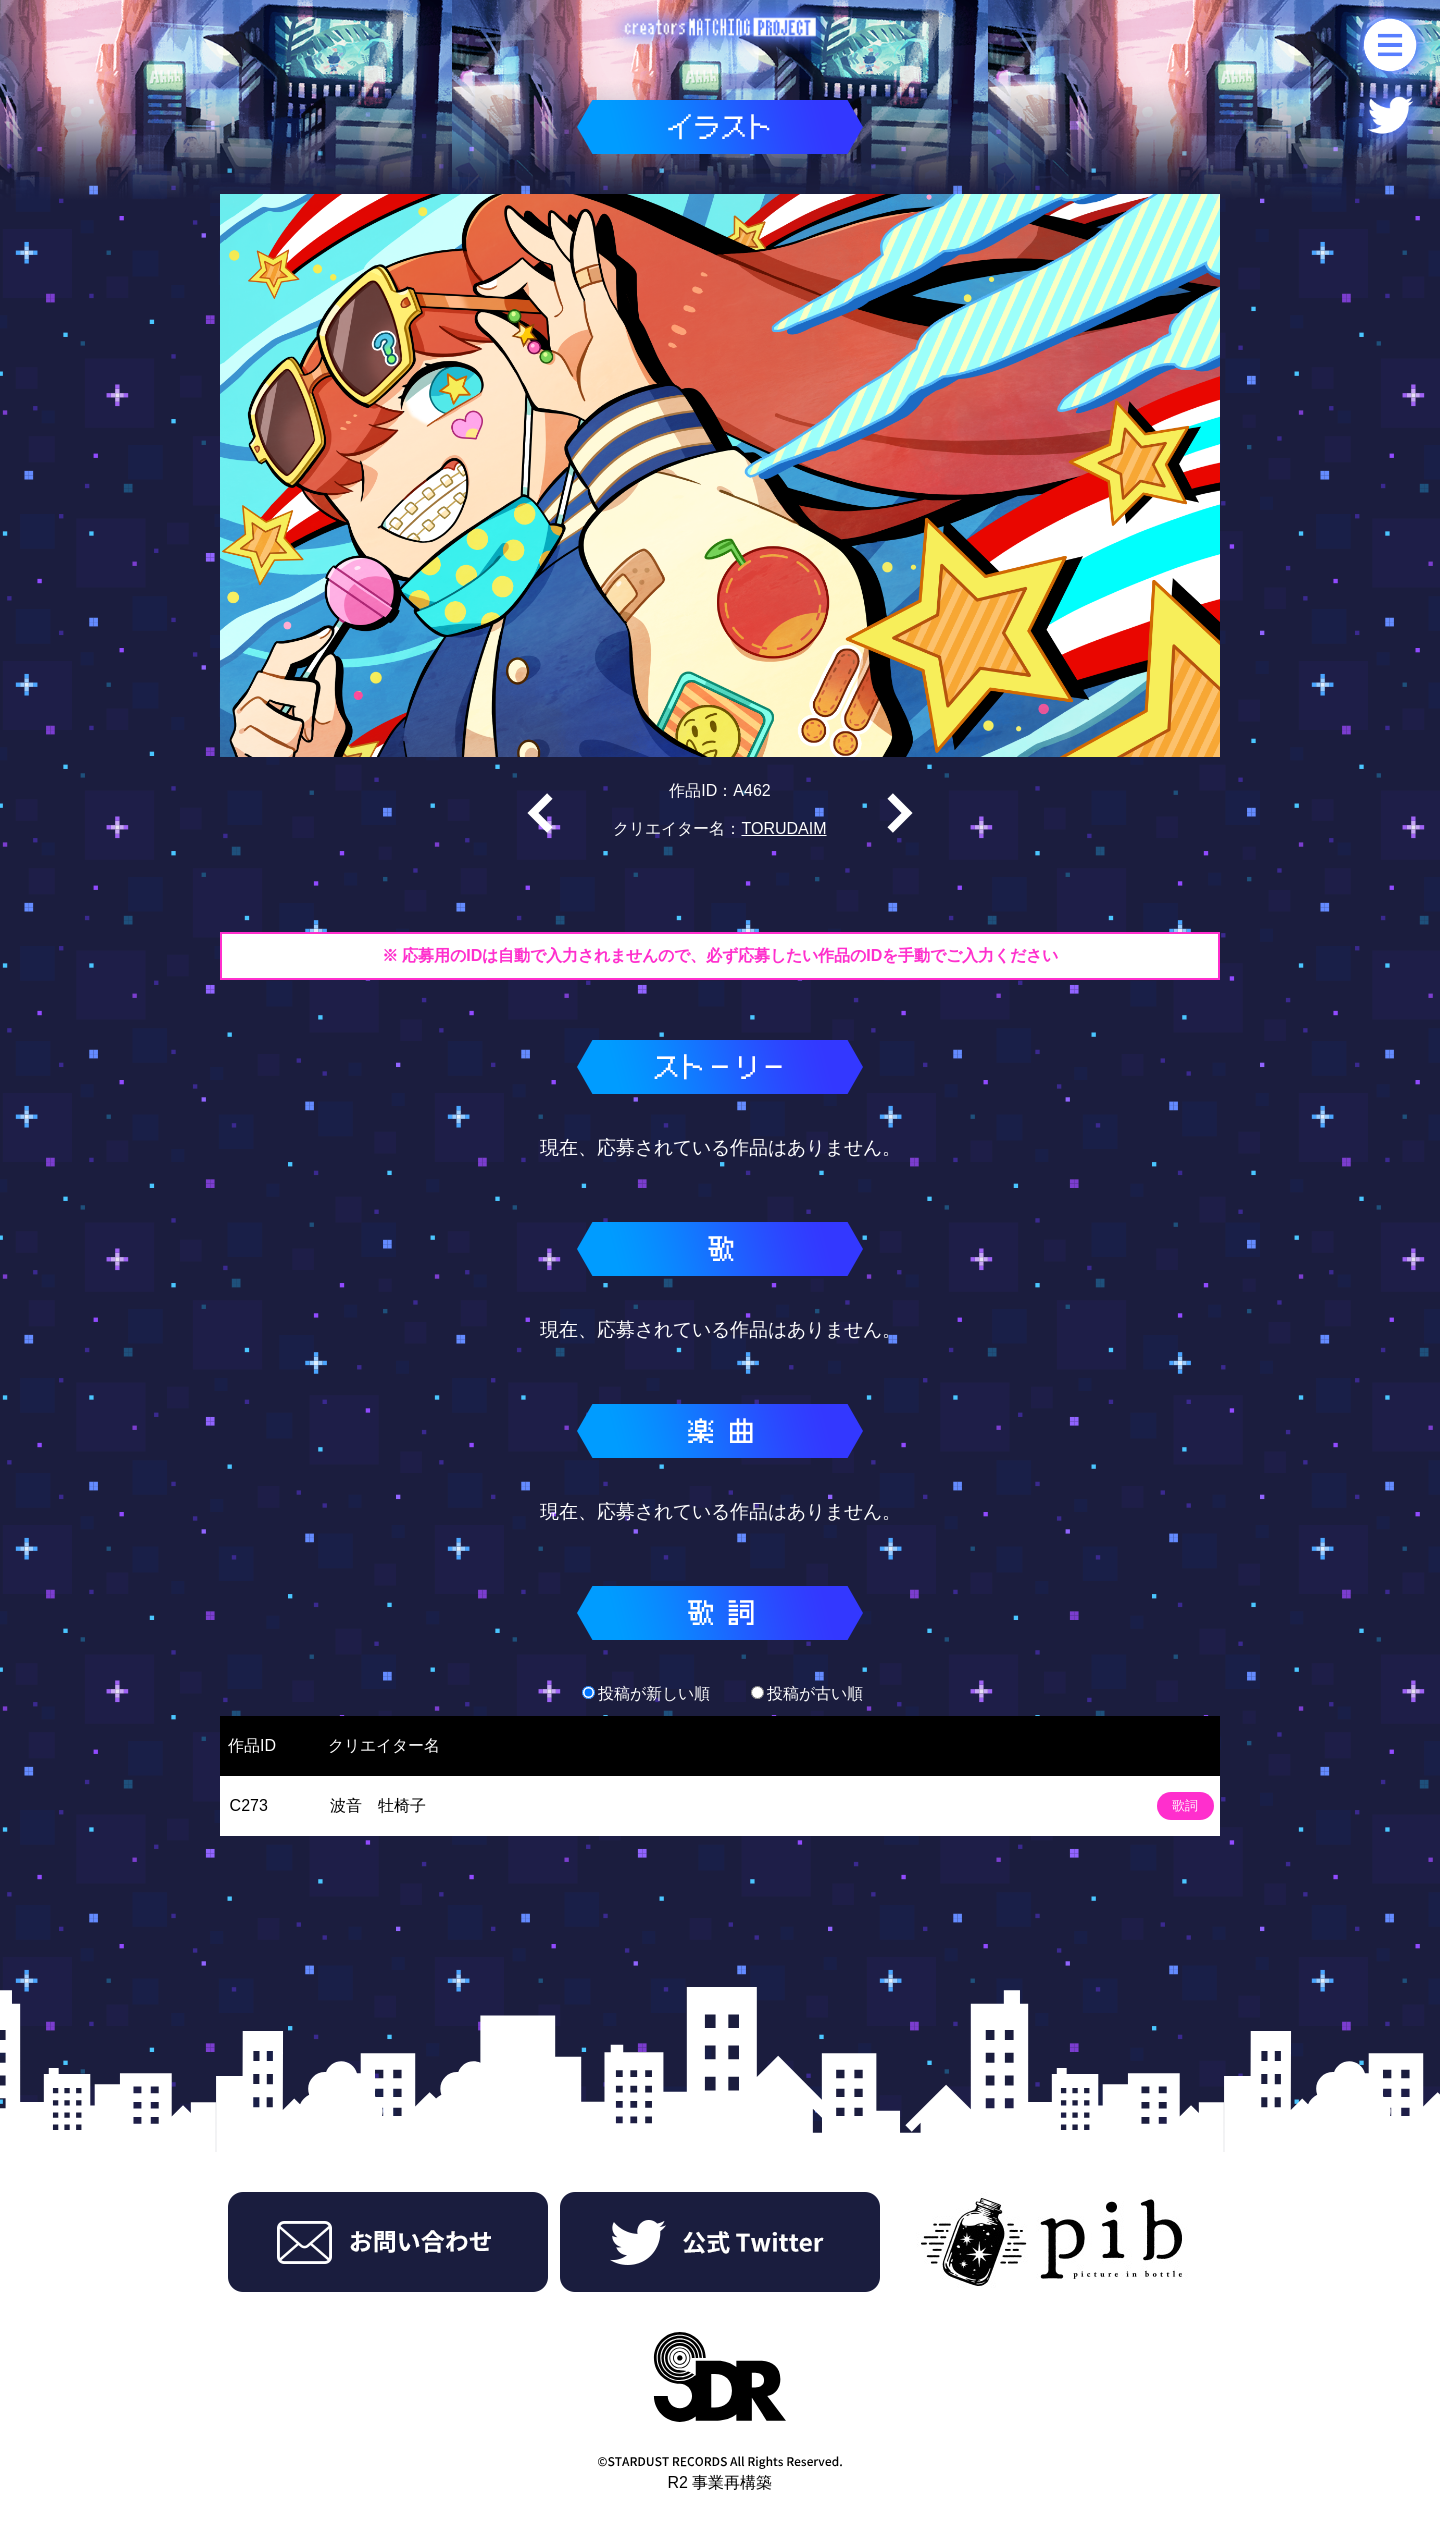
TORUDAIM (783, 828)
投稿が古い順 (807, 1693)
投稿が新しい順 (646, 1693)
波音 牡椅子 (378, 1805)
